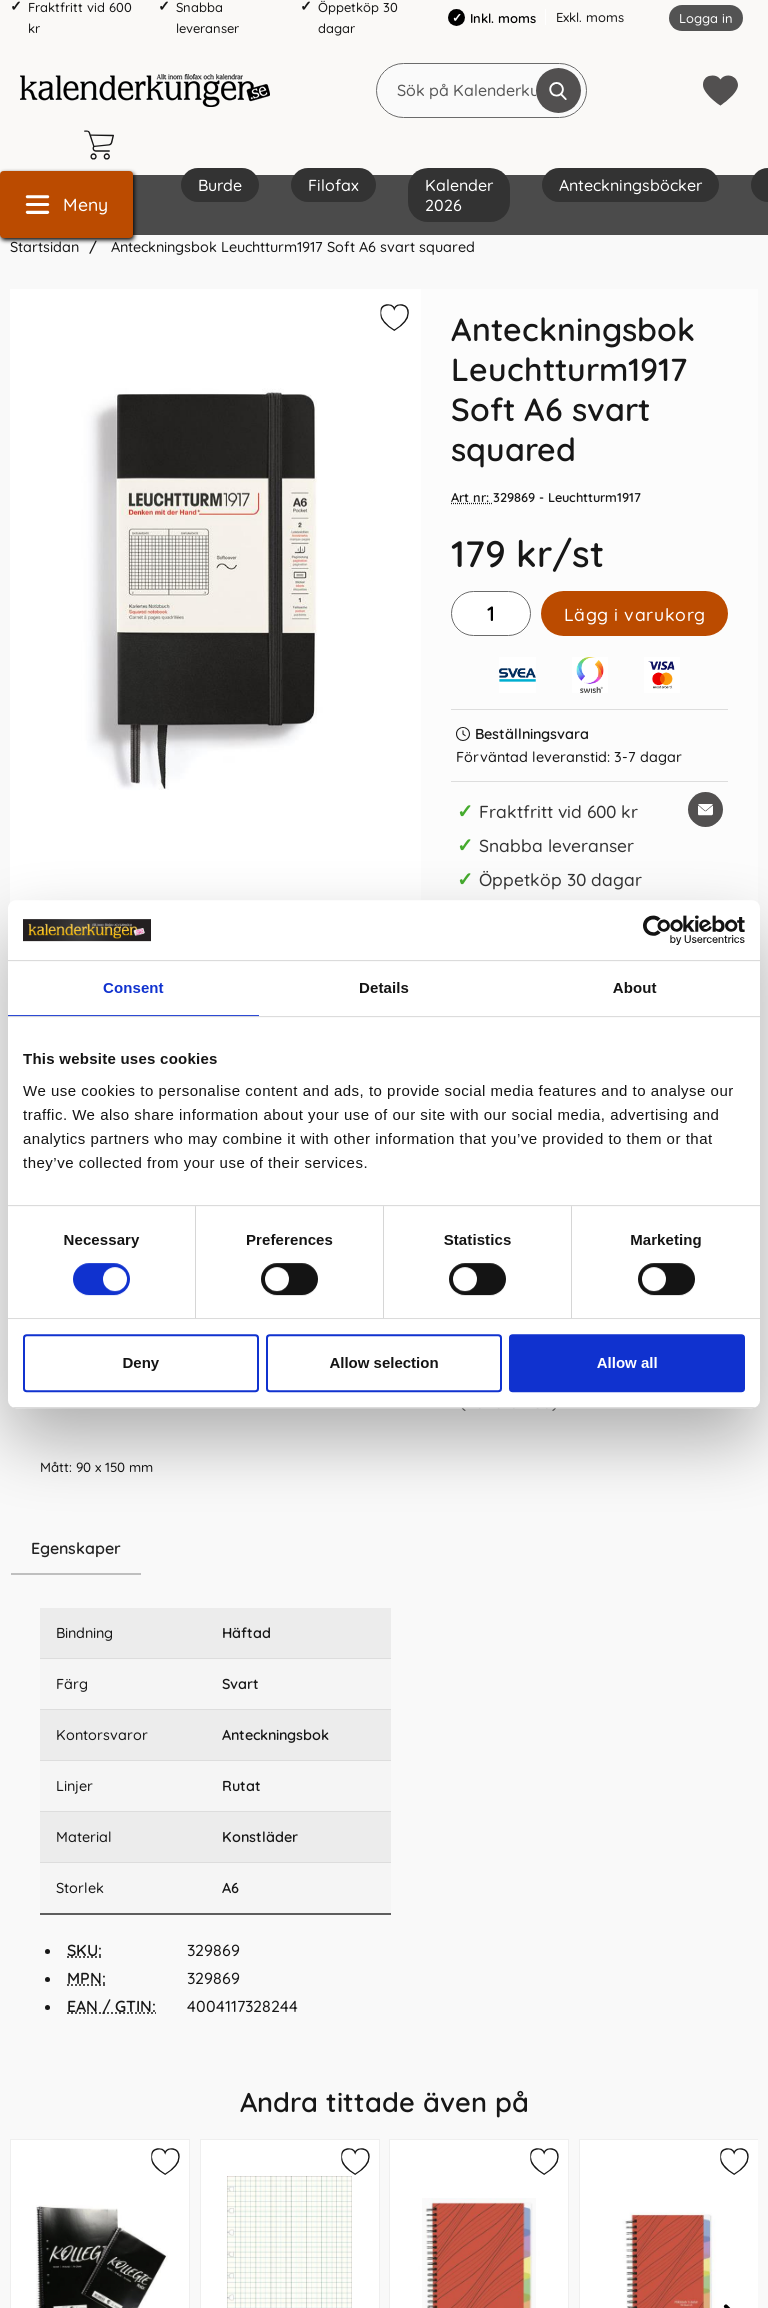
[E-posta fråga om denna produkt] (705, 809)
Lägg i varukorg (635, 614)
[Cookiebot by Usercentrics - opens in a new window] (657, 930)
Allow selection (383, 1362)
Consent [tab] (133, 987)
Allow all (627, 1362)
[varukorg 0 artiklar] (104, 145)
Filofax (333, 185)
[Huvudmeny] (66, 204)
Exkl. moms (590, 17)
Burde (220, 185)
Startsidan (44, 247)
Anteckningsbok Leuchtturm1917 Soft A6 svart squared (291, 247)
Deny (140, 1362)
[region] (215, 1549)
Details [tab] (384, 987)
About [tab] (635, 987)
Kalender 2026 (459, 195)
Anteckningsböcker (630, 185)
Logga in (706, 18)
